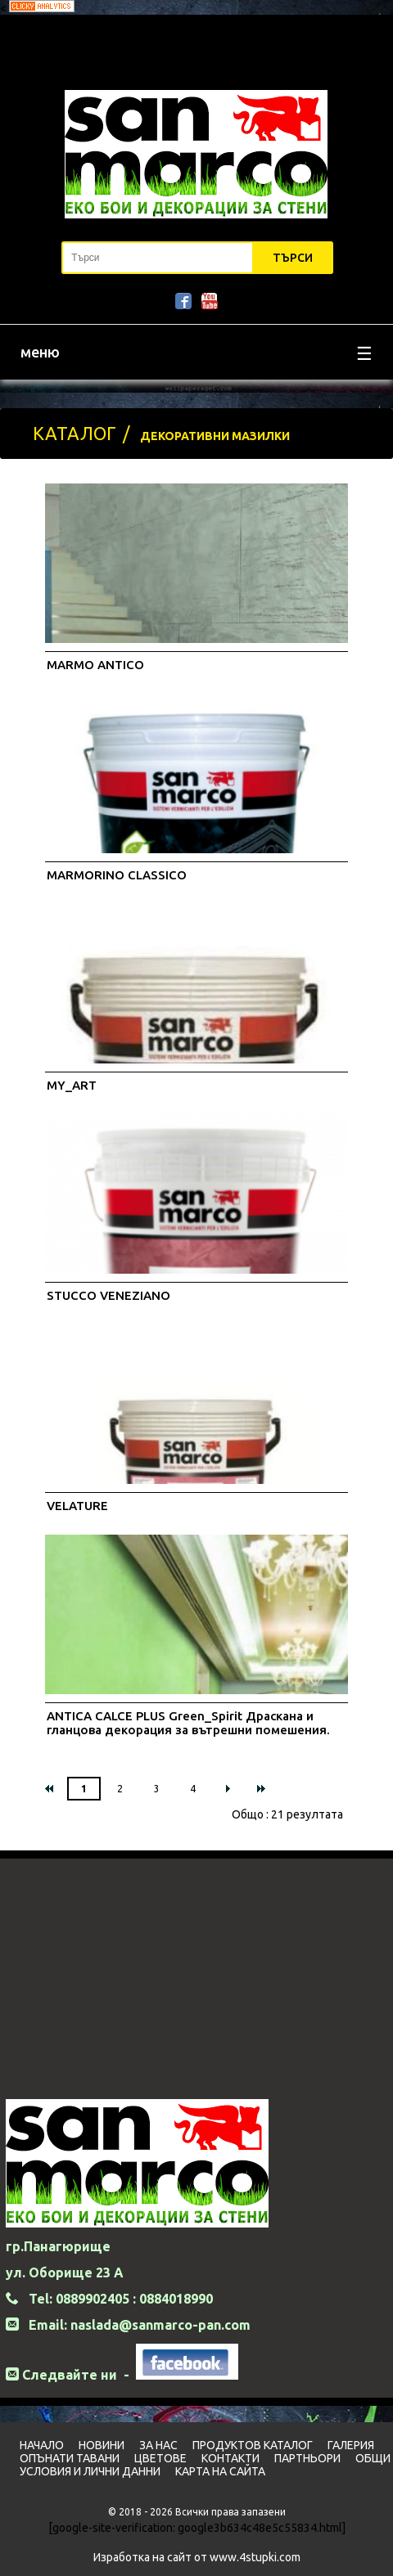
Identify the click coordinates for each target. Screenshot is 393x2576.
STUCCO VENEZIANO (108, 1295)
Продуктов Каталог (252, 2445)
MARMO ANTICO (95, 665)
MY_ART (72, 1085)
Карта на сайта (220, 2471)
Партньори (307, 2458)
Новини (101, 2445)
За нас (158, 2445)
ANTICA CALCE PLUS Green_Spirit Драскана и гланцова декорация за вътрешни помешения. (188, 1723)
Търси (293, 257)
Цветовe (160, 2458)
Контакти (230, 2458)
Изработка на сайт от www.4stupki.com (196, 2557)
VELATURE (77, 1506)
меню (196, 354)
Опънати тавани (70, 2458)
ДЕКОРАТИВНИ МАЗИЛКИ (215, 436)
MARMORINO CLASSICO (117, 875)
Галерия (351, 2445)
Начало (42, 2445)
